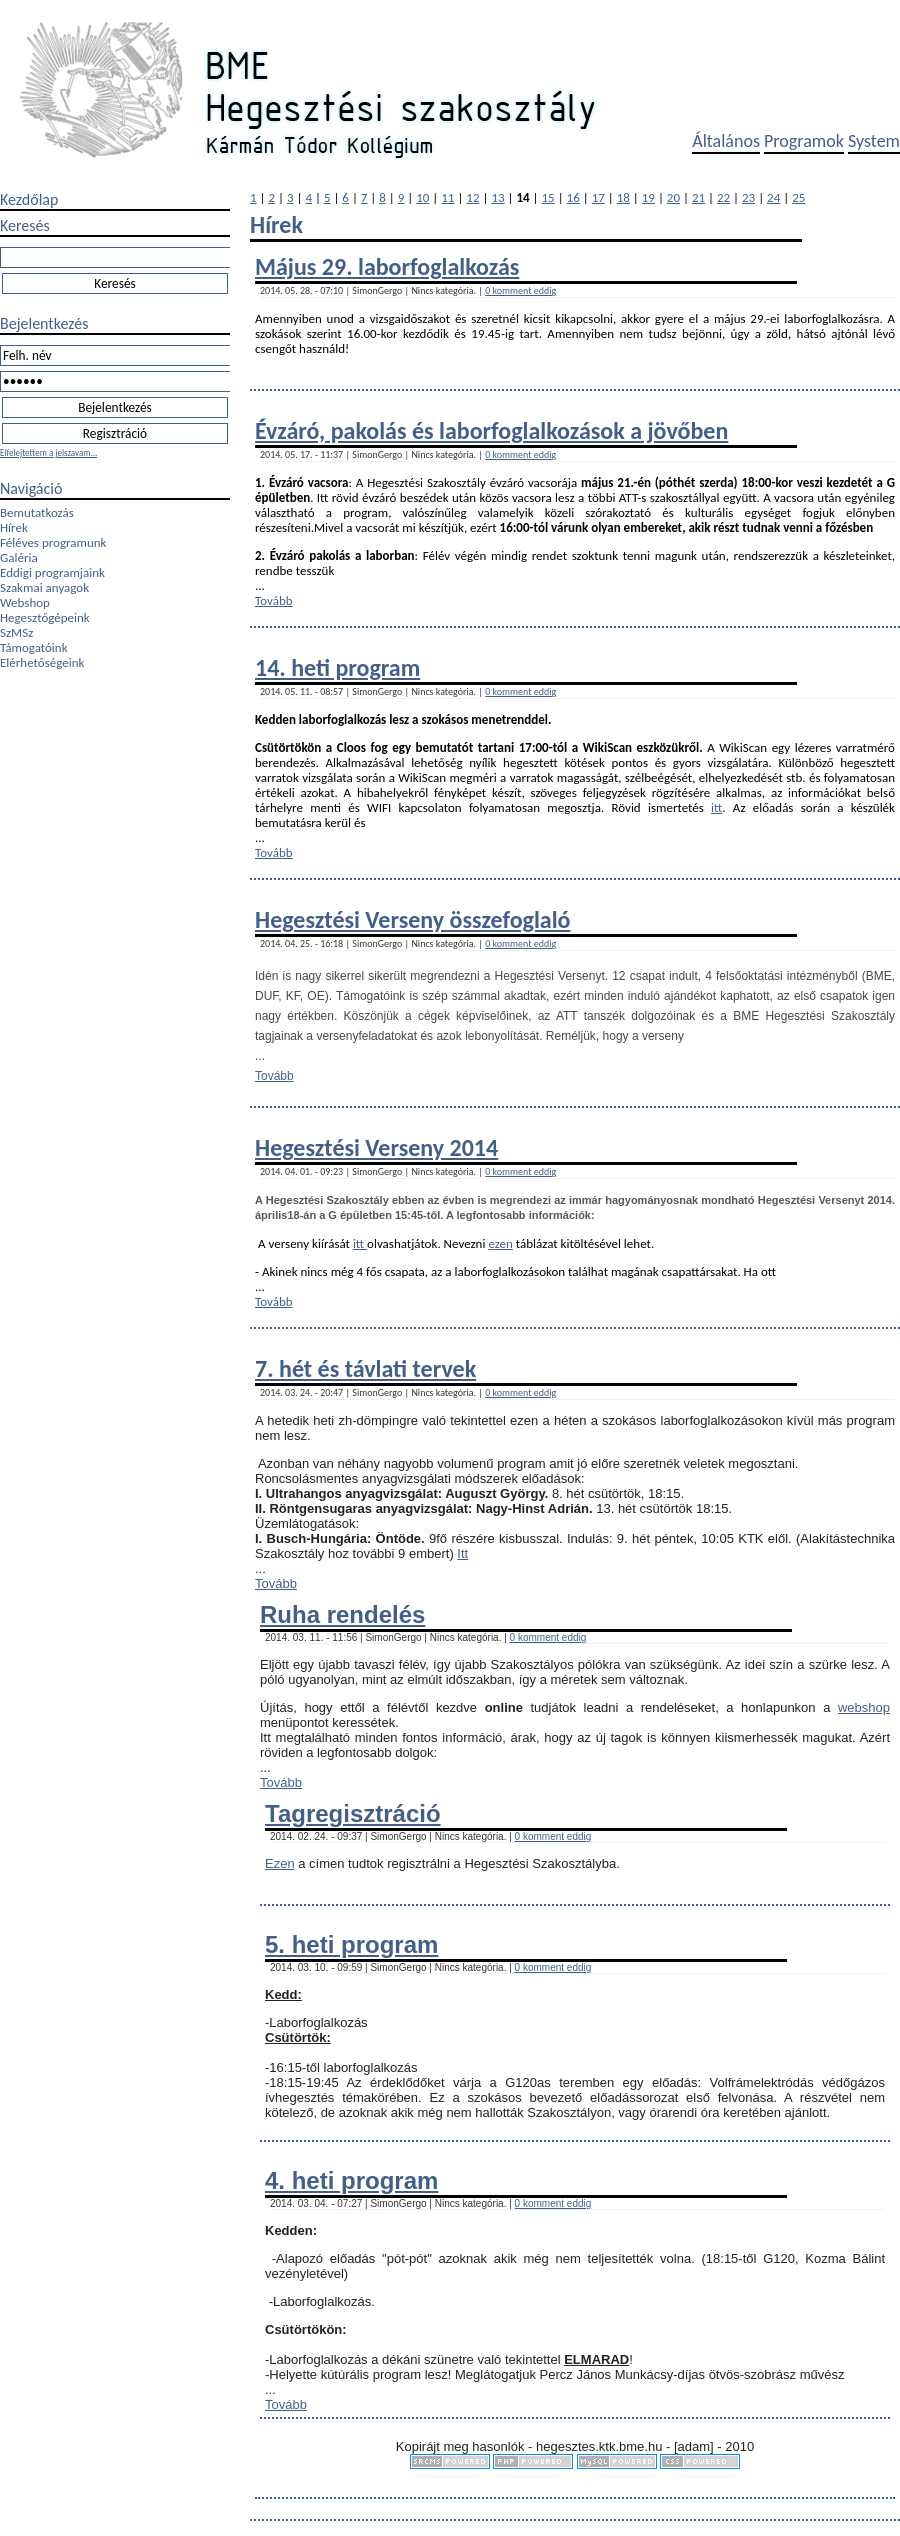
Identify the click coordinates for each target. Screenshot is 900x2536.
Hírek (14, 527)
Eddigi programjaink (52, 572)
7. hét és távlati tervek (365, 1368)
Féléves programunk (53, 542)
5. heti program (351, 1944)
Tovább (274, 600)
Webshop (25, 602)
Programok (804, 141)
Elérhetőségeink (42, 662)
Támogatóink (34, 647)
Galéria (19, 557)
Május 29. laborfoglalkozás (387, 266)
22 (723, 197)
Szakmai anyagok (44, 587)
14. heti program (337, 667)
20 (673, 197)
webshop (864, 1707)
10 (422, 197)
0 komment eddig (520, 290)
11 (447, 197)
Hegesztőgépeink (45, 617)
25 (798, 197)
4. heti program (351, 2180)
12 (472, 197)
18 (623, 197)
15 (548, 197)
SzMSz (16, 632)
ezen (500, 1243)
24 (773, 197)
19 (648, 197)
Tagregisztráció (353, 1813)
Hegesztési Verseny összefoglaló (412, 919)
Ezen (280, 1863)
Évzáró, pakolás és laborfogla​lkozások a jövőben (491, 430)
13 (497, 197)
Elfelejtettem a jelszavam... (48, 452)
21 (698, 197)
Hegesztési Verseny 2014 (376, 1147)
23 (748, 197)
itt (716, 807)
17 (598, 197)
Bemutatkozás (37, 512)
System (874, 141)
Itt (462, 1553)
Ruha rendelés (342, 1614)
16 (573, 197)
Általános (726, 141)
